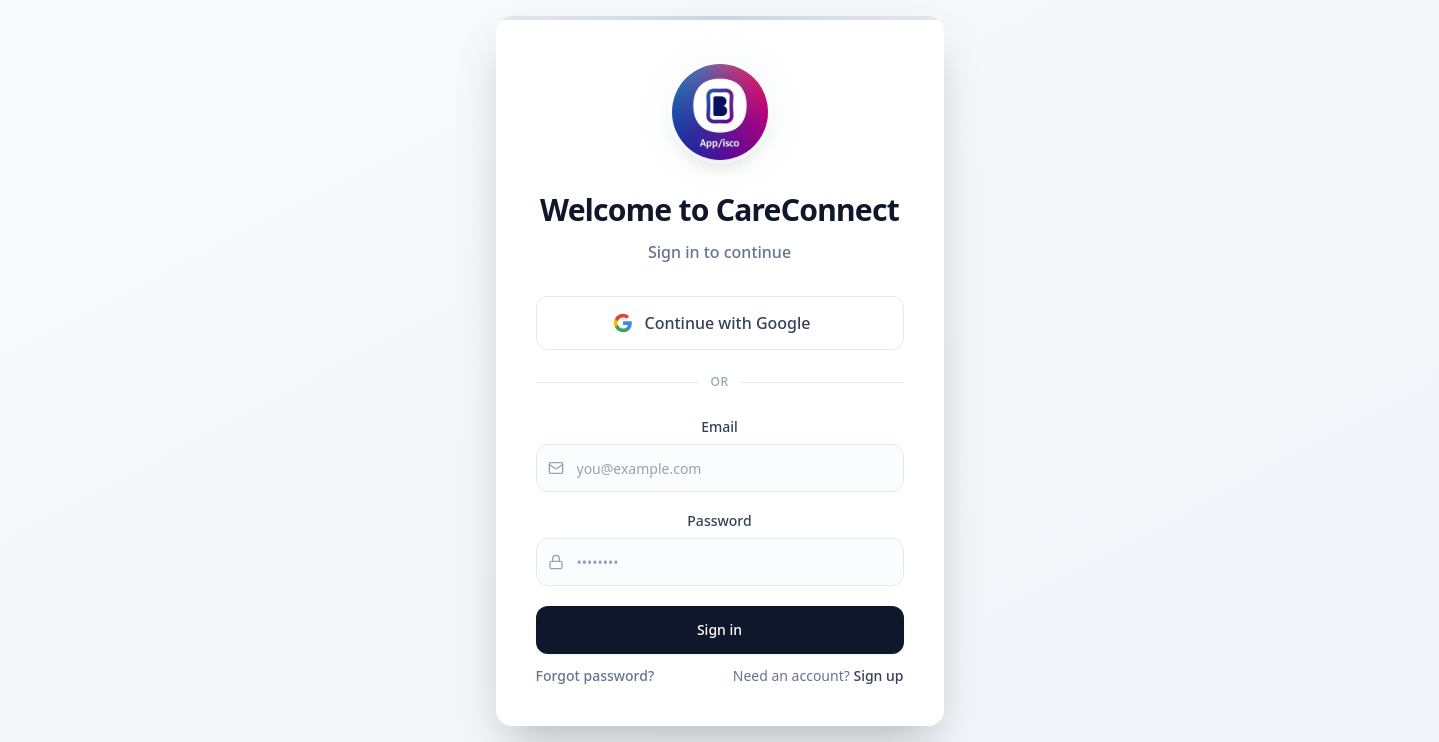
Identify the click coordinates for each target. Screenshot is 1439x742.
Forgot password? (595, 675)
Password (719, 520)
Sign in (719, 629)
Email (719, 426)
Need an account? (818, 675)
